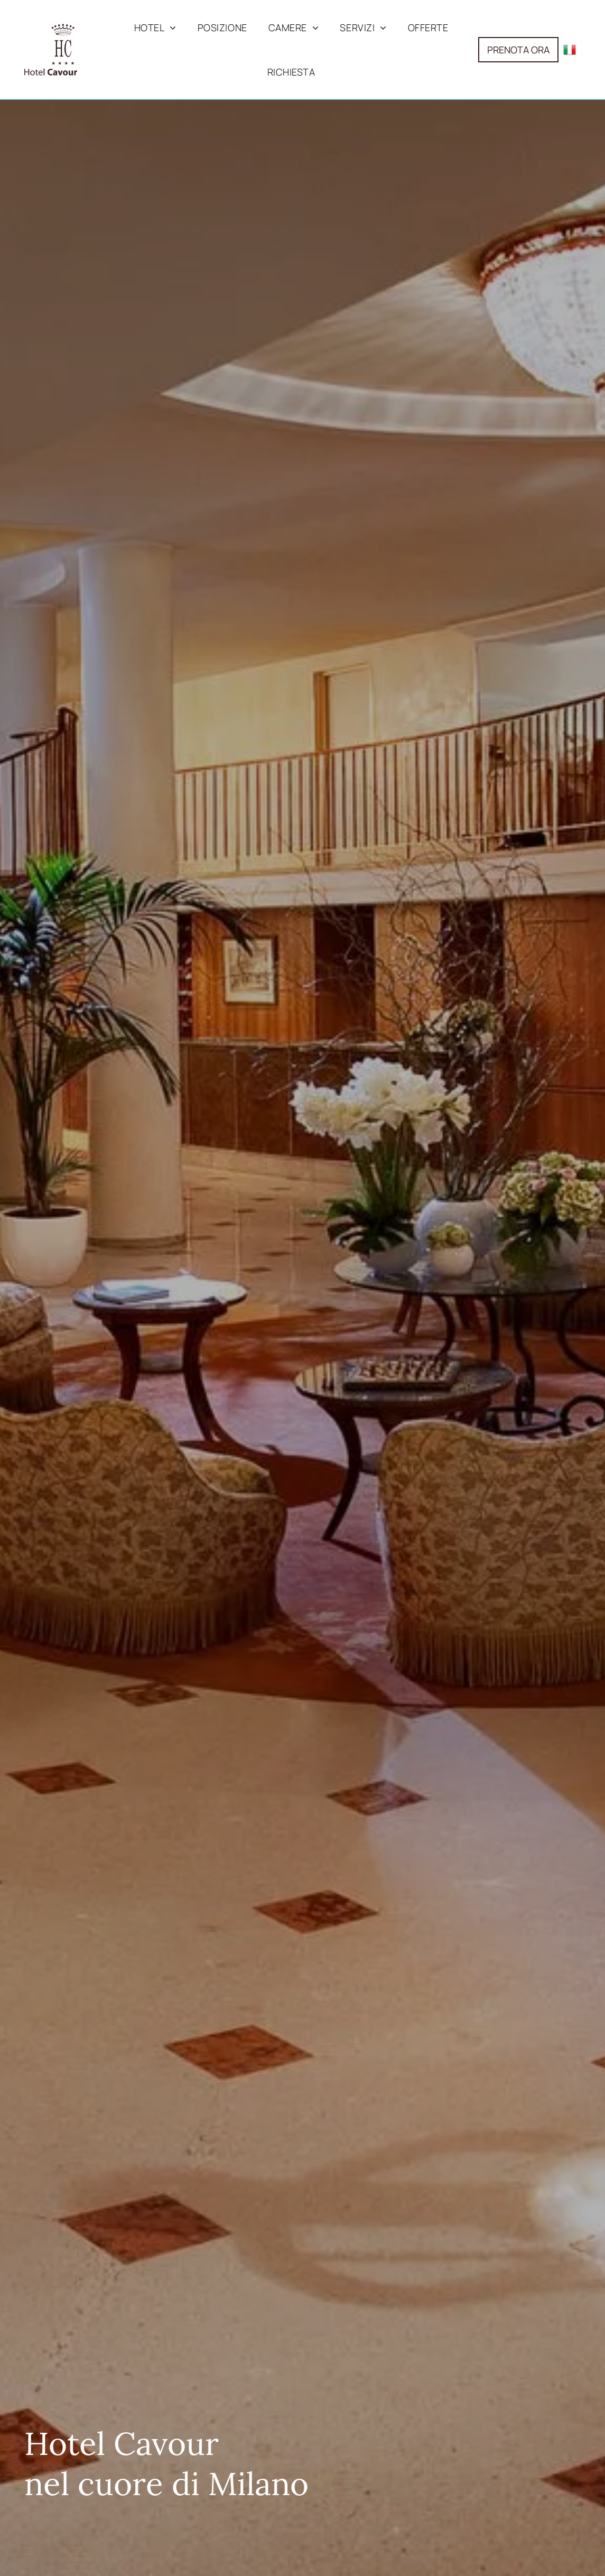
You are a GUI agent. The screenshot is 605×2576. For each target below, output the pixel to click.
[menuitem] (155, 27)
